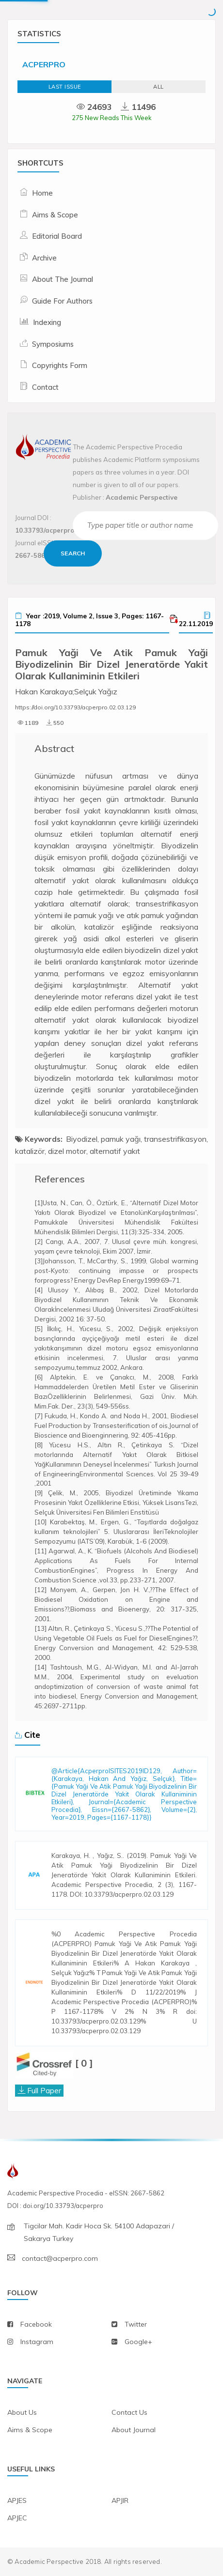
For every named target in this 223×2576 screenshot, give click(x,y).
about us (22, 2412)
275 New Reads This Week (112, 118)
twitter (136, 2324)
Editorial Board (57, 236)
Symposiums (53, 344)
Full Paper (44, 2090)
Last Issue (64, 86)
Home (42, 193)
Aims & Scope (55, 214)
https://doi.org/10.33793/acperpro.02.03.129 (75, 707)
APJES (17, 2500)
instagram (36, 2341)
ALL (158, 86)
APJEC (17, 2518)
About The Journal (62, 279)
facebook (36, 2324)
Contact (45, 387)
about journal (134, 2429)
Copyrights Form (59, 365)
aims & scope (29, 2429)
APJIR (120, 2500)
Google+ (138, 2341)
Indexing (47, 322)
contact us (129, 2412)
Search (73, 553)
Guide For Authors (62, 301)
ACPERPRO (43, 64)
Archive (44, 257)
